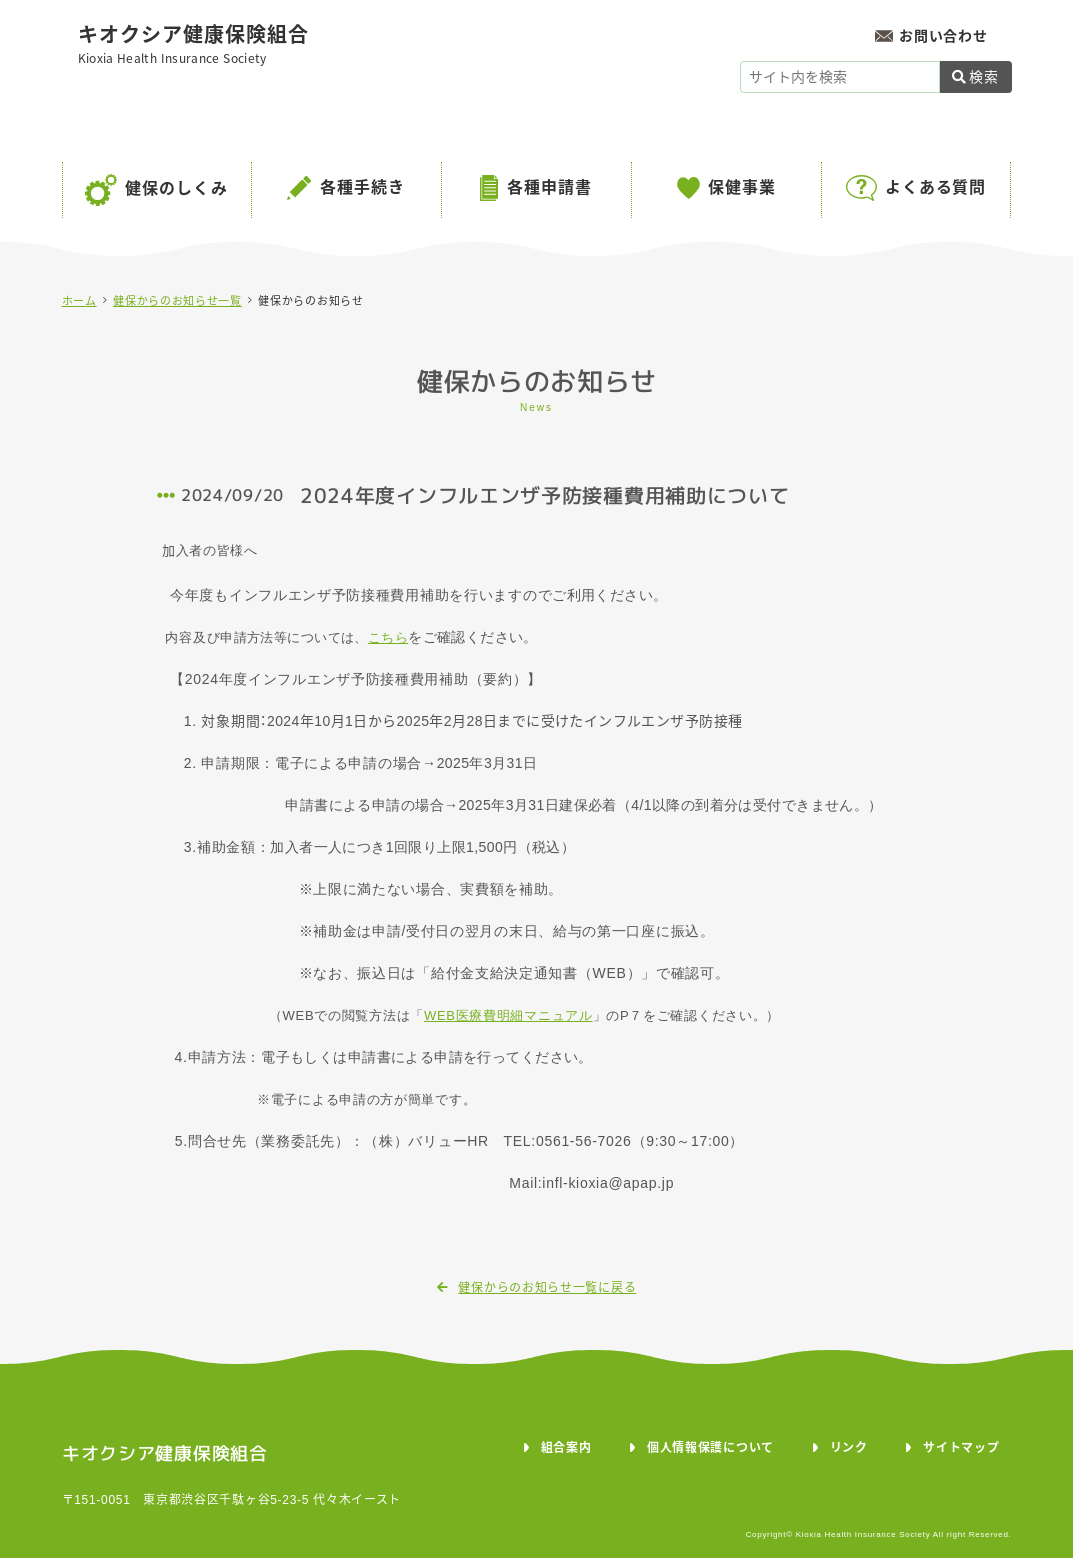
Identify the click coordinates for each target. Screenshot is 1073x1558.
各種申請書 (549, 187)
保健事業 (742, 187)
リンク (849, 1448)
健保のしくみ (176, 188)
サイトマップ (961, 1448)
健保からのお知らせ (310, 301)
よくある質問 (936, 187)
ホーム (79, 301)
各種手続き (362, 187)
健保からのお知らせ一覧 (177, 301)
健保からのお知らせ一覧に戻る (537, 1288)
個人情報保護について (710, 1448)
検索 (975, 77)
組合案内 (566, 1448)
